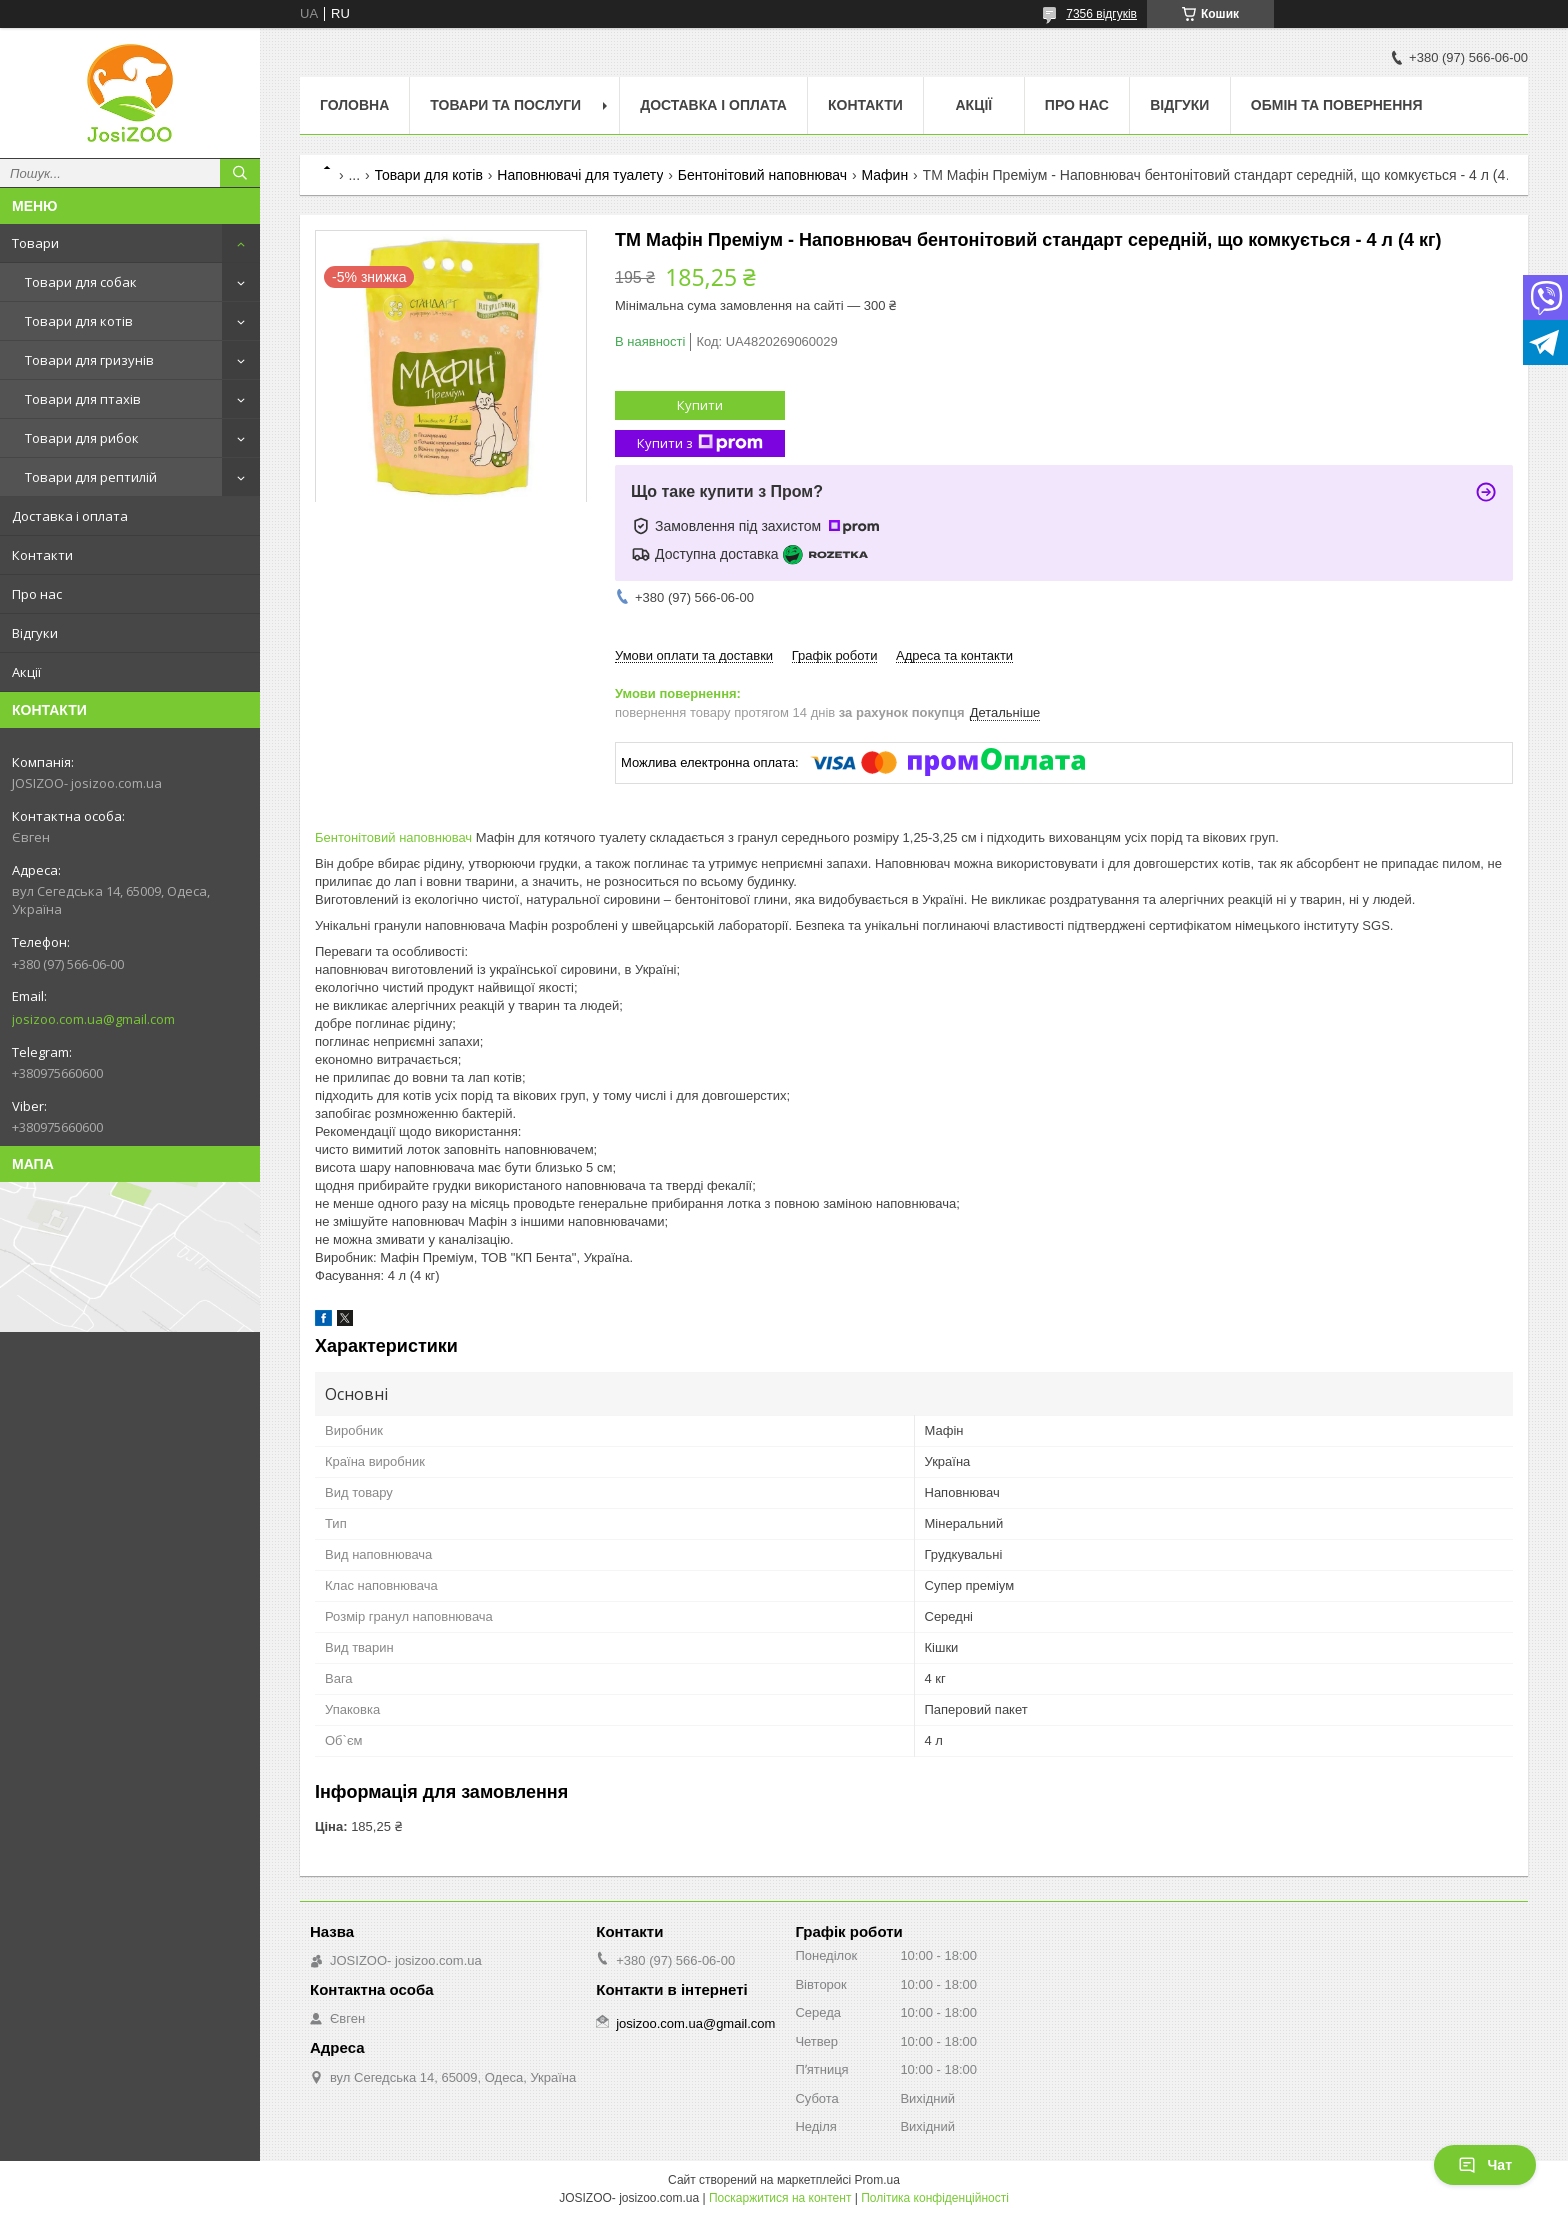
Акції (26, 672)
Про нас (37, 594)
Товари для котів (79, 321)
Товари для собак (81, 282)
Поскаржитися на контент (780, 2198)
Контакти (42, 555)
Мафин (884, 175)
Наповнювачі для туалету (580, 175)
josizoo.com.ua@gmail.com (93, 1019)
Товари (35, 243)
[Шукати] (240, 173)
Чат (1485, 2165)
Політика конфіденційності (935, 2198)
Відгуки (35, 633)
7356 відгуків (1101, 14)
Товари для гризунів (89, 360)
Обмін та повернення (1337, 105)
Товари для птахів (83, 399)
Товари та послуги (505, 105)
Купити (700, 405)
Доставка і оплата (70, 516)
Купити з (700, 443)
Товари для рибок (82, 438)
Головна (354, 105)
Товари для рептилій (91, 477)
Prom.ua (877, 2180)
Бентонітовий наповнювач (762, 175)
